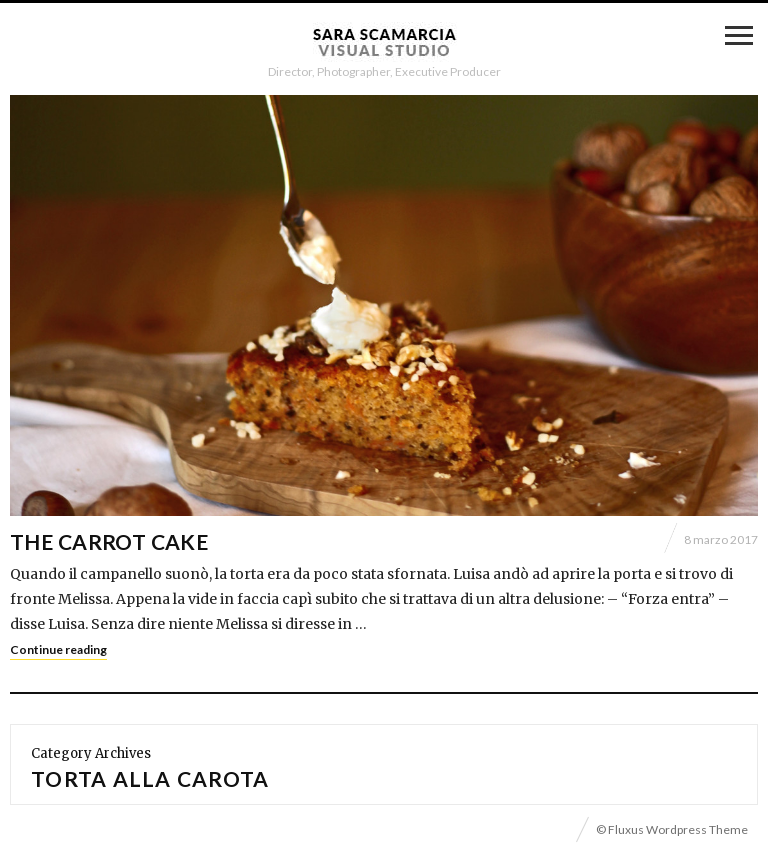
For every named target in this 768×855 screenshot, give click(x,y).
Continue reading (58, 649)
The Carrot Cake (109, 541)
